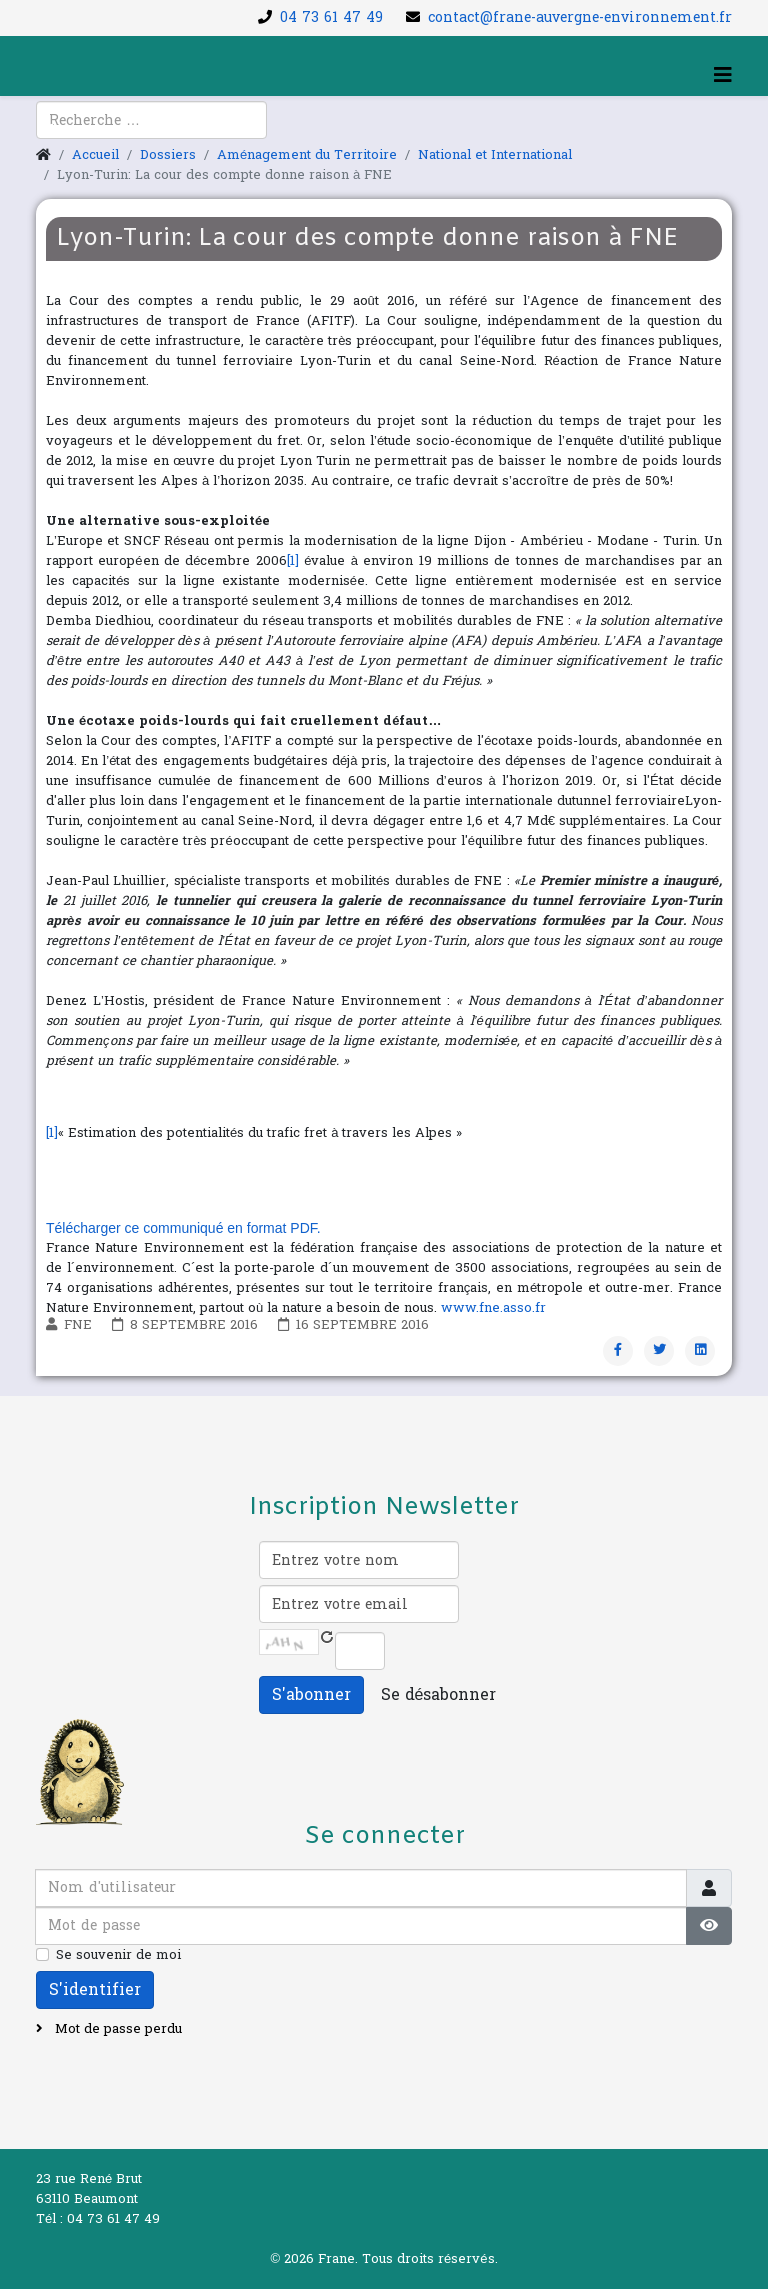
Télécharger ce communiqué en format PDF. (183, 1228)
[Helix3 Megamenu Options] (723, 76)
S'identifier (95, 1989)
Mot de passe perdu (116, 2029)
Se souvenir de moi (118, 1955)
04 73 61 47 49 (331, 17)
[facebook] (50, 131)
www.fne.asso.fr (493, 1308)
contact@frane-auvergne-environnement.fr (580, 17)
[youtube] (75, 131)
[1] (293, 561)
